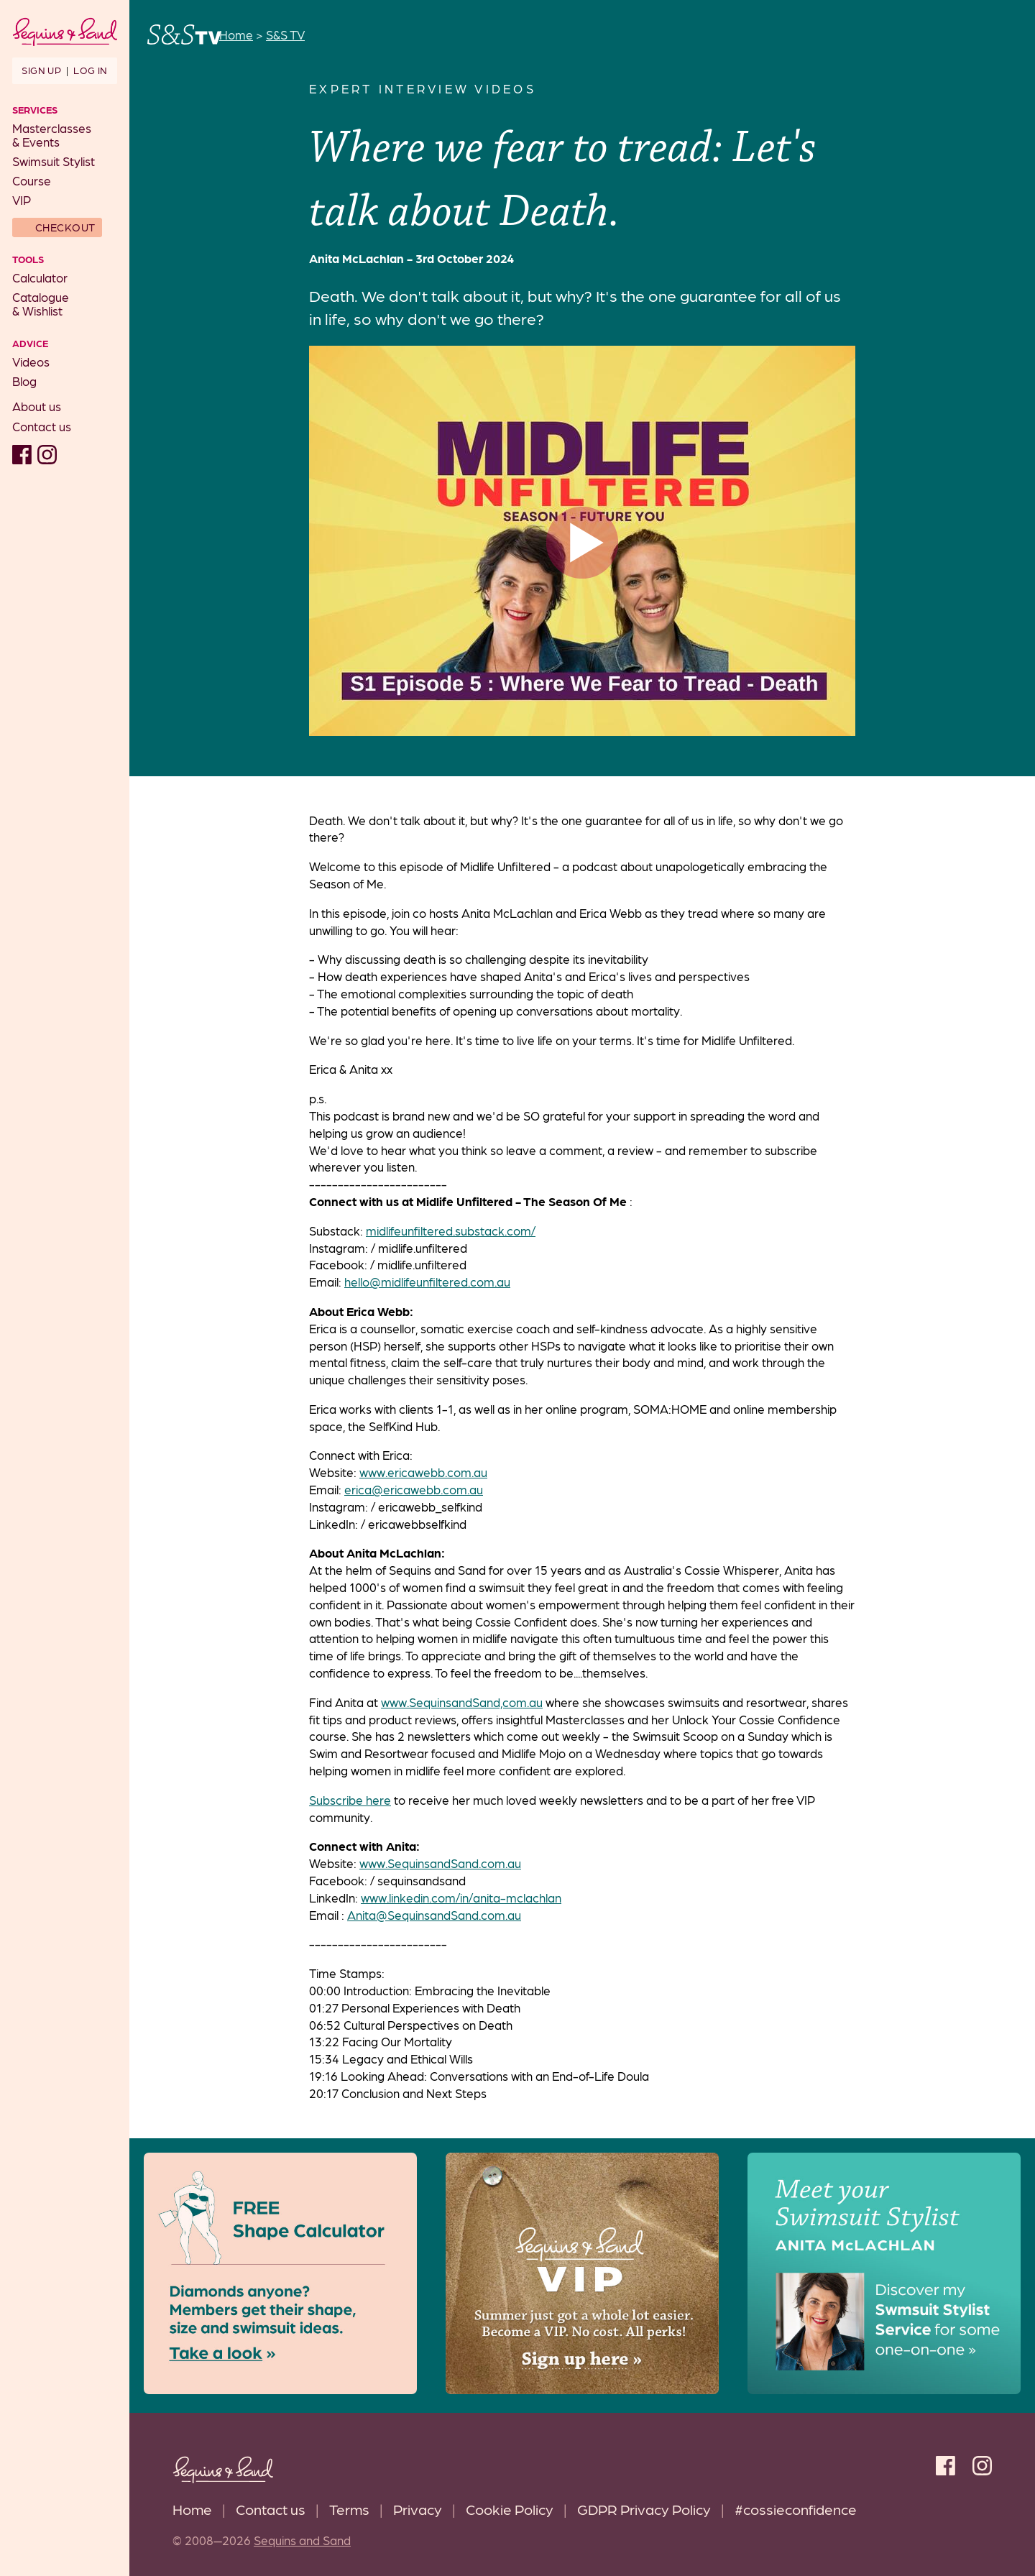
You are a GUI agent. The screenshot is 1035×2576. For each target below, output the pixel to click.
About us (36, 406)
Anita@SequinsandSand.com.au (434, 1915)
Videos (31, 361)
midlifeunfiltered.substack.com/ (450, 1230)
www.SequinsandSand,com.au (462, 1702)
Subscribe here (350, 1800)
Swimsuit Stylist (53, 161)
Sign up (41, 69)
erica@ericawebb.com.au (413, 1489)
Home (192, 2509)
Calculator (40, 277)
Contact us (41, 426)
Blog (24, 381)
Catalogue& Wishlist (40, 304)
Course (31, 180)
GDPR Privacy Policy (644, 2509)
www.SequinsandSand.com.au (440, 1863)
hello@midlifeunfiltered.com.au (427, 1281)
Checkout (65, 227)
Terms (349, 2509)
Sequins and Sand (302, 2540)
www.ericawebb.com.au (423, 1472)
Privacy (417, 2509)
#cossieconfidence (796, 2509)
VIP (21, 200)
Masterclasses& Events (51, 135)
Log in (90, 69)
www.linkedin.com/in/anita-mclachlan (461, 1897)
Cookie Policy (509, 2509)
